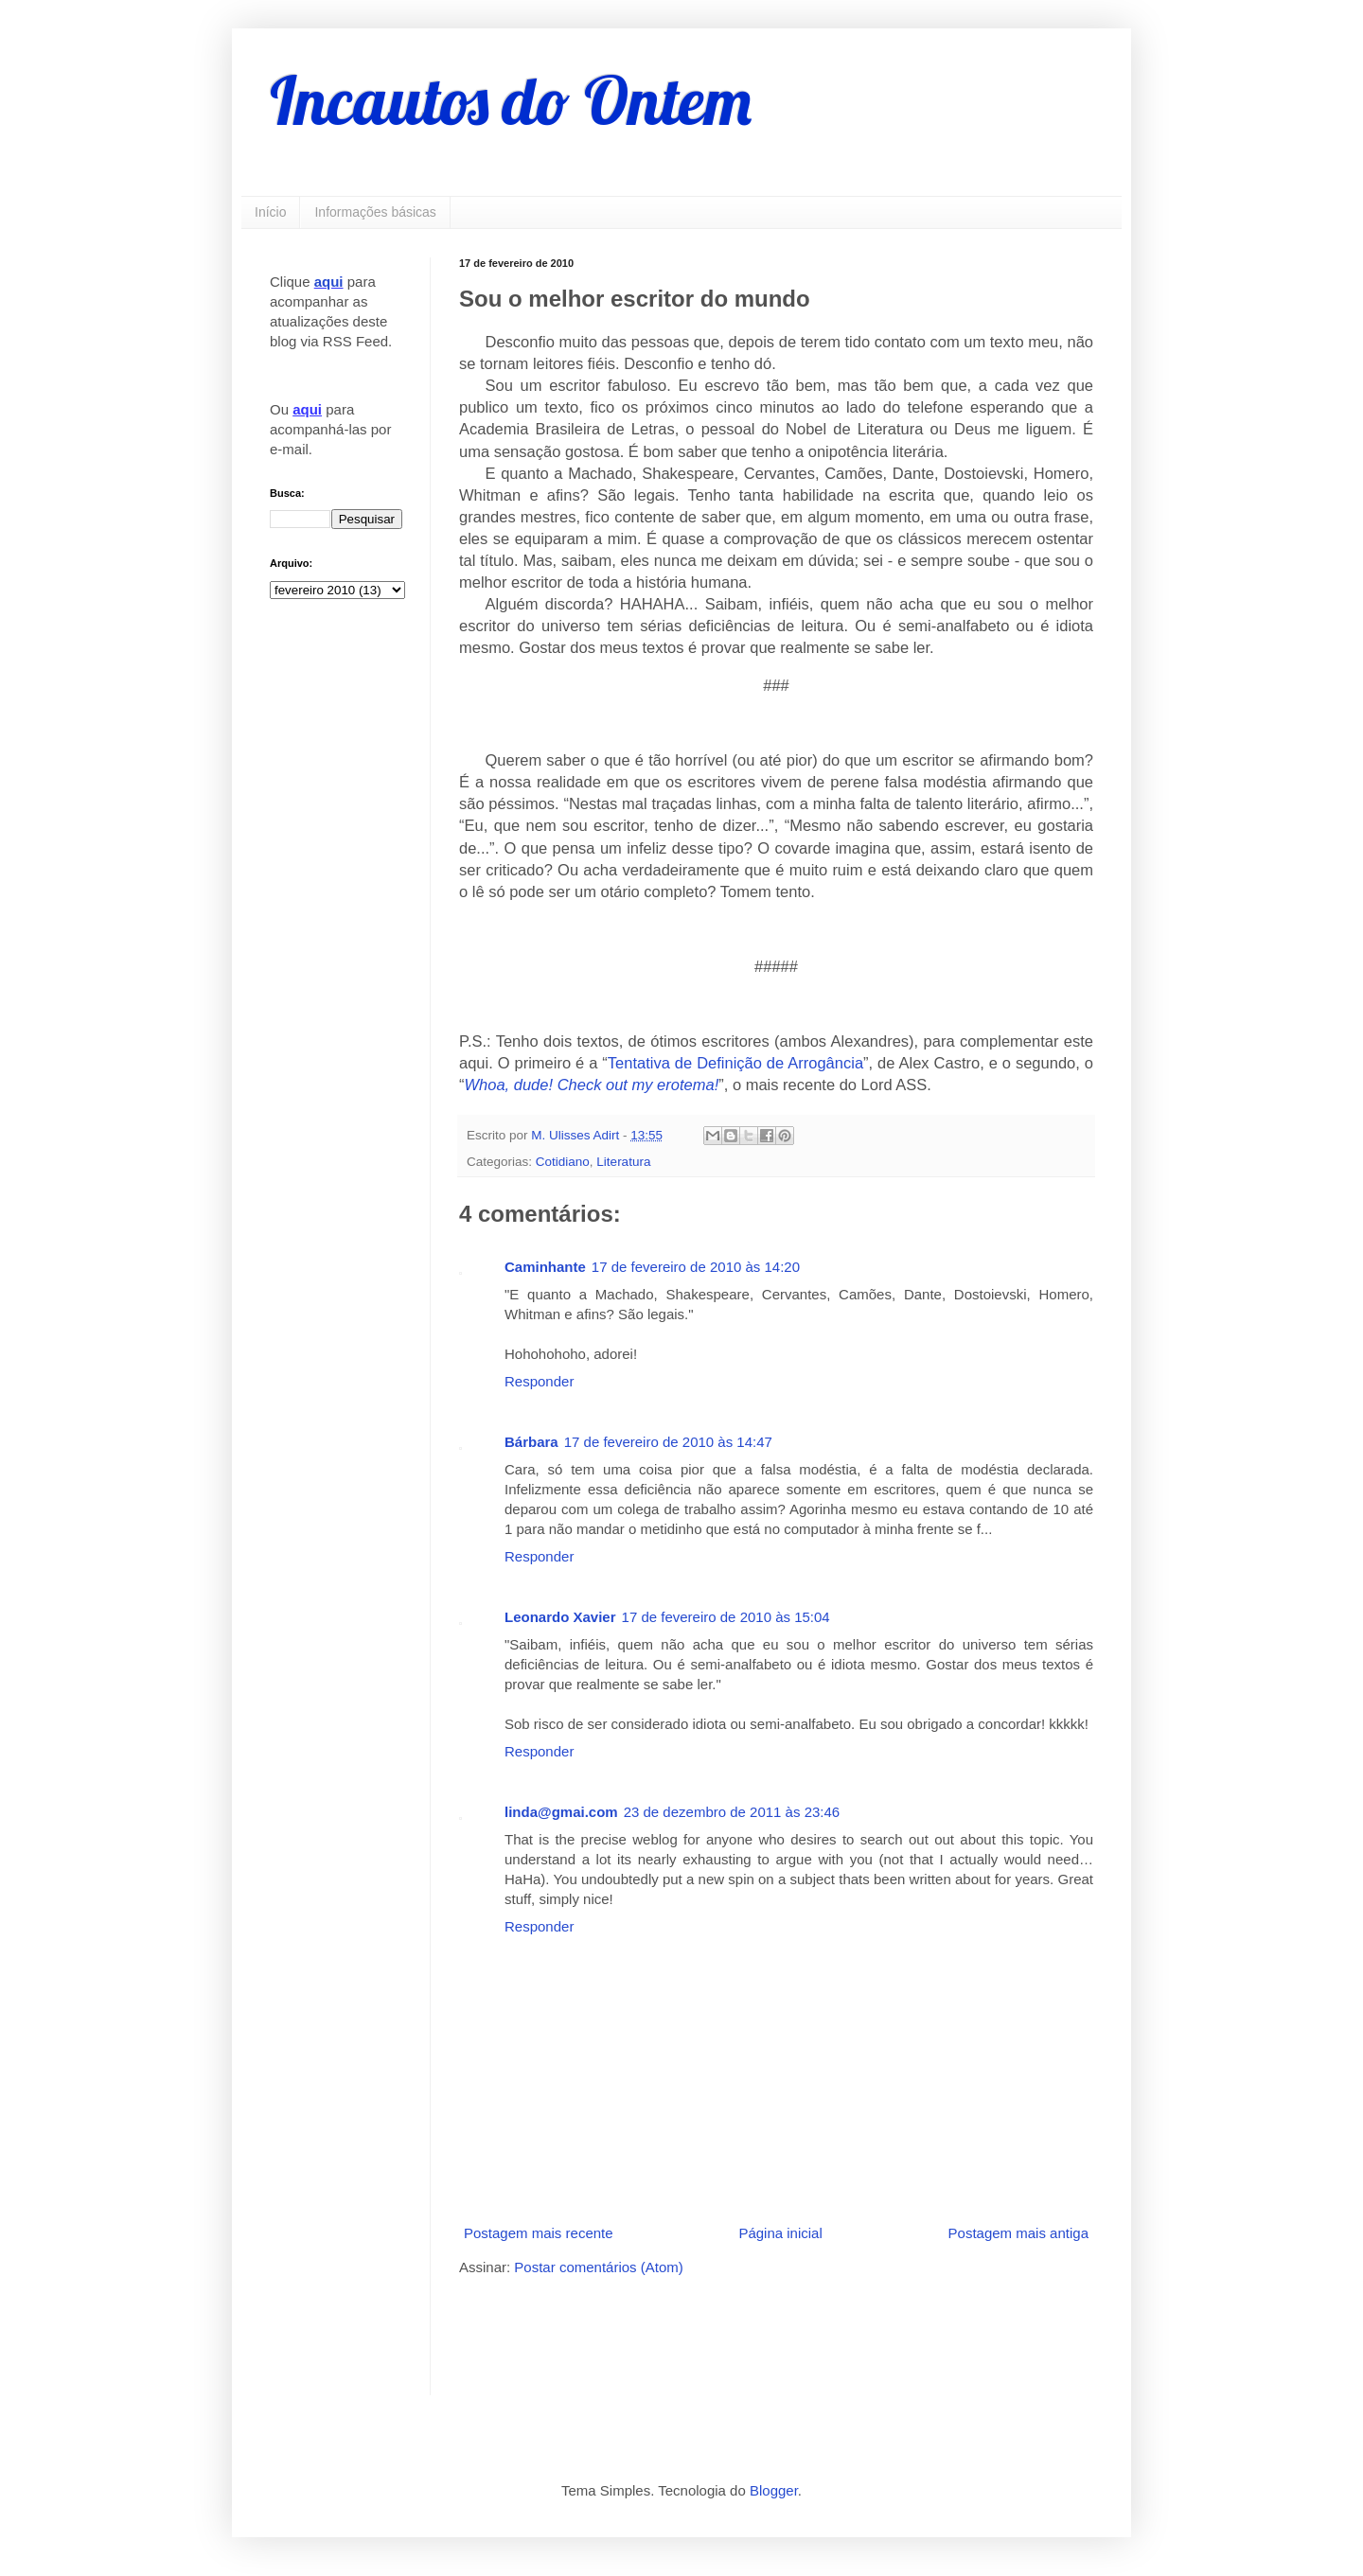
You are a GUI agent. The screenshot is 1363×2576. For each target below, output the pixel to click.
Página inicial (780, 2233)
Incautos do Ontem (511, 100)
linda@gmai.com (561, 1812)
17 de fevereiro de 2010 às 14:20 (696, 1267)
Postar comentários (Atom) (598, 2267)
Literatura (623, 1162)
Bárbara (531, 1442)
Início (270, 212)
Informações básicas (374, 212)
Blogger (774, 2490)
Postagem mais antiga (1018, 2233)
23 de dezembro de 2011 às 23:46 (732, 1812)
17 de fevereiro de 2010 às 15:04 (726, 1617)
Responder (539, 1381)
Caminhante (545, 1267)
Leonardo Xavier (560, 1617)
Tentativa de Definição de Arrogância (735, 1062)
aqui (329, 281)
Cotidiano (563, 1162)
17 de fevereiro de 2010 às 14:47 (668, 1442)
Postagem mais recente (538, 2233)
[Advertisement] (680, 2333)
